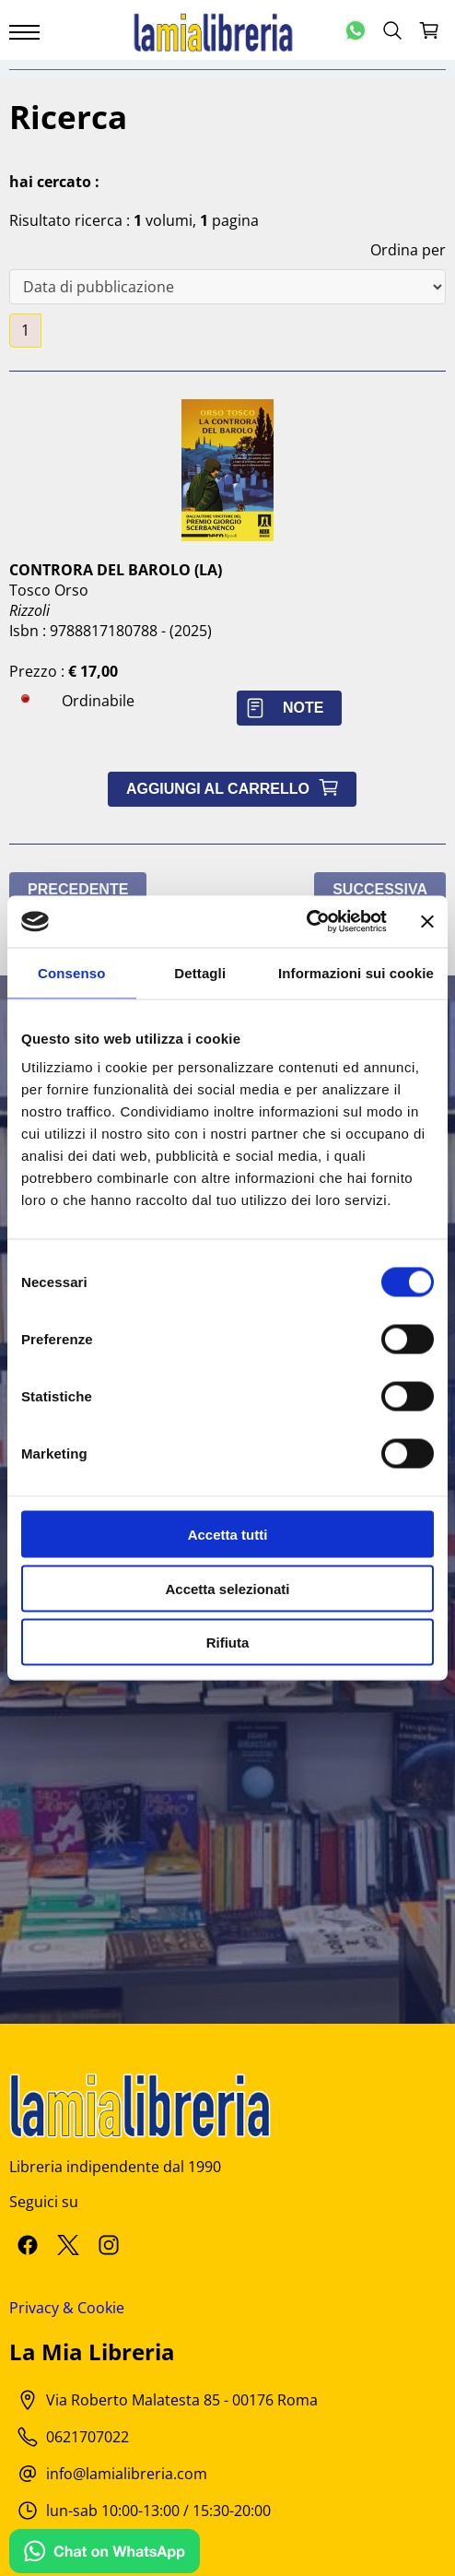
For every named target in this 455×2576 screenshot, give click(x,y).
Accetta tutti (228, 1534)
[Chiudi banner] (427, 921)
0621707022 (87, 2437)
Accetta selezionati (227, 1588)
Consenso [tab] (71, 972)
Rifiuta (228, 1642)
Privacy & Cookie (66, 2308)
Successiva (379, 889)
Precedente (78, 889)
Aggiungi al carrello (236, 789)
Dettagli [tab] (200, 972)
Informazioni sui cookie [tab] (356, 972)
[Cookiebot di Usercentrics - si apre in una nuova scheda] (306, 922)
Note (289, 707)
